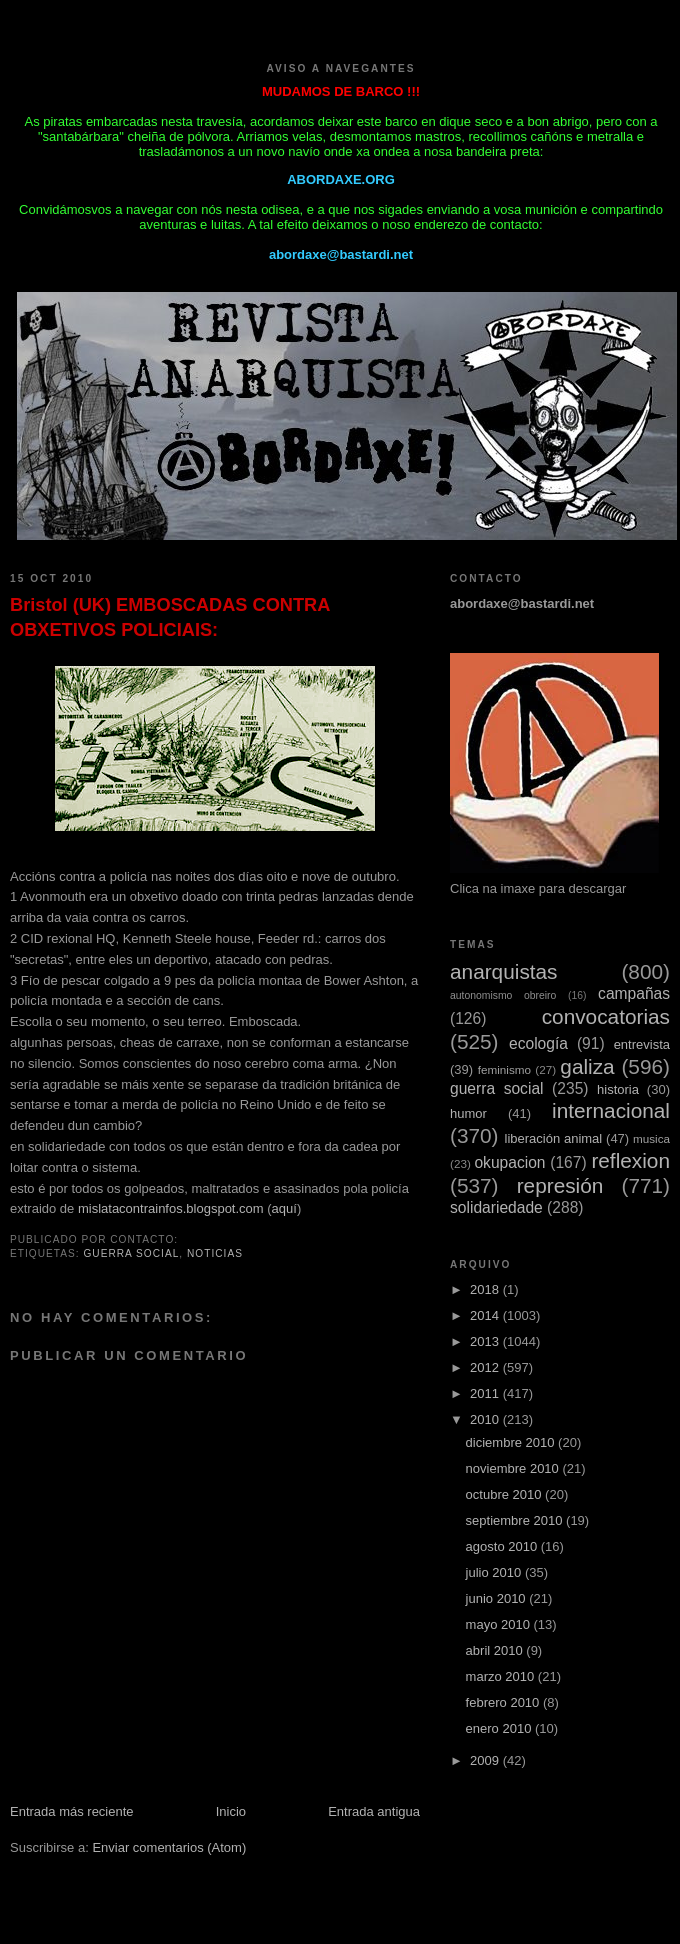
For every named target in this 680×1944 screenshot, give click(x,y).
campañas (634, 993)
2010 (486, 1419)
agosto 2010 (503, 1546)
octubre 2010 (506, 1494)
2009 (486, 1760)
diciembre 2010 (512, 1442)
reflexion (630, 1160)
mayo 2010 (500, 1624)
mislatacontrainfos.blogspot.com (171, 1208)
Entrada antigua (374, 1811)
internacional (611, 1110)
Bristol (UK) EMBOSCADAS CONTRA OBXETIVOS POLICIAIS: (170, 617)
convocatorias (606, 1016)
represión (560, 1185)
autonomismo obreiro (503, 995)
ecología (538, 1043)
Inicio (231, 1811)
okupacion (509, 1162)
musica (651, 1138)
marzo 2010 (502, 1676)
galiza (587, 1066)
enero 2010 (500, 1728)
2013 (486, 1341)
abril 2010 (496, 1650)
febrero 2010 (504, 1702)
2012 (486, 1367)
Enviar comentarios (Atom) (169, 1847)
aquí (284, 1208)
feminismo (504, 1069)
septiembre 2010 (516, 1520)
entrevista (642, 1044)
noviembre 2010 (514, 1468)
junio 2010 (498, 1598)
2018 (486, 1289)
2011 (486, 1393)
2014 (486, 1315)
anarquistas (504, 971)
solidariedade (496, 1207)
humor (468, 1113)
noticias (215, 1253)
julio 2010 (495, 1572)
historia (618, 1089)
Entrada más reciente (72, 1811)
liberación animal (554, 1138)
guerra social (131, 1253)
